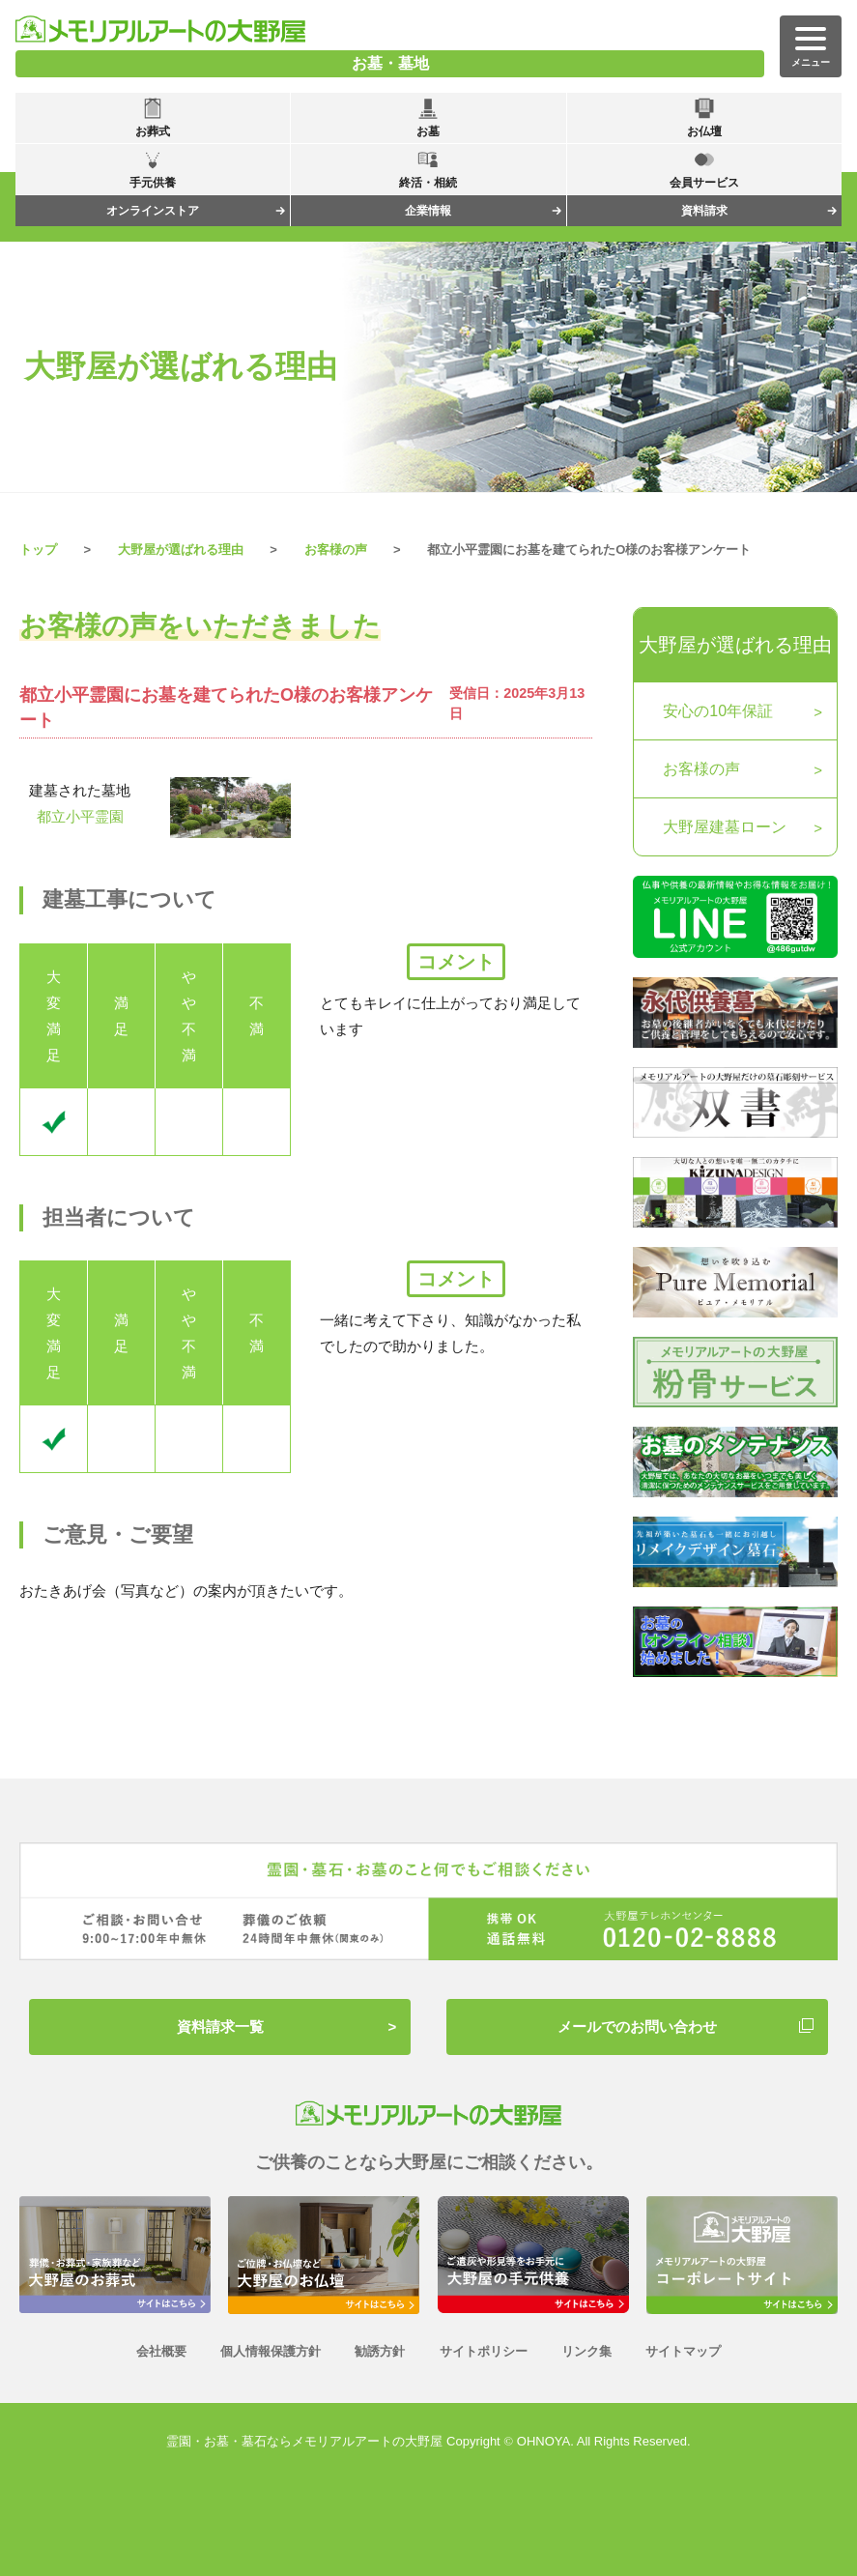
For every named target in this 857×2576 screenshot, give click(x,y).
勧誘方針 (380, 2351)
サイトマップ (683, 2351)
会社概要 (161, 2351)
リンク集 (586, 2351)
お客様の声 (335, 549)
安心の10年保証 (718, 711)
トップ (38, 549)
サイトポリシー (484, 2351)
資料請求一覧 (220, 2026)
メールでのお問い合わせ (637, 2026)
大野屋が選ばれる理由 (735, 644)
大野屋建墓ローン (724, 827)
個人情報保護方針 (270, 2351)
